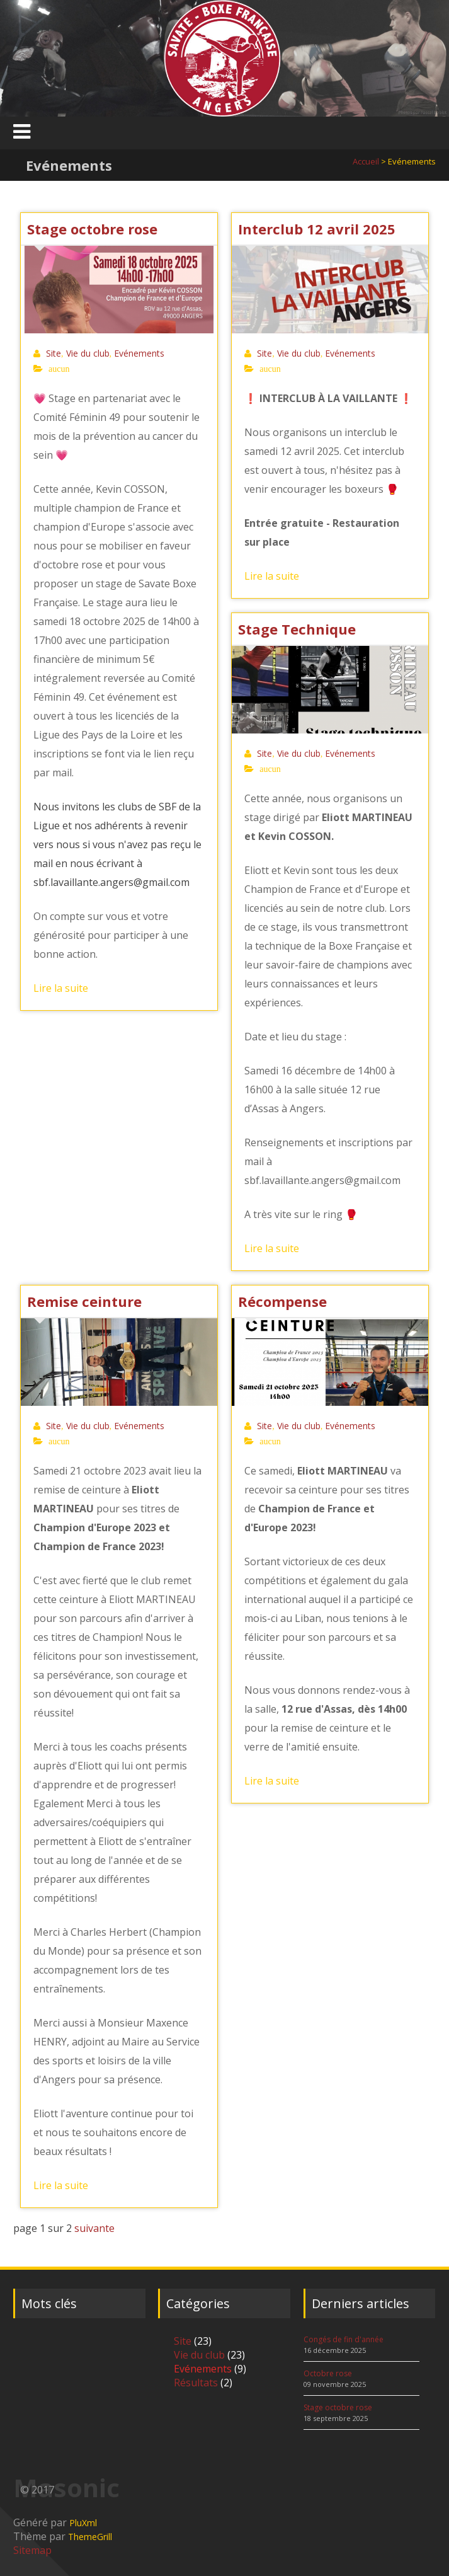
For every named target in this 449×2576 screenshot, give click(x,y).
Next (430, 58)
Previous (18, 58)
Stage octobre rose (92, 228)
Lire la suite (60, 988)
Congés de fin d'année (344, 2339)
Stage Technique (297, 628)
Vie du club (88, 353)
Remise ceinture (84, 1301)
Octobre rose (328, 2373)
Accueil (366, 161)
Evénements (139, 353)
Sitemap (32, 2550)
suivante (94, 2228)
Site (53, 353)
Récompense (282, 1301)
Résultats (196, 2382)
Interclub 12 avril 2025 (316, 228)
